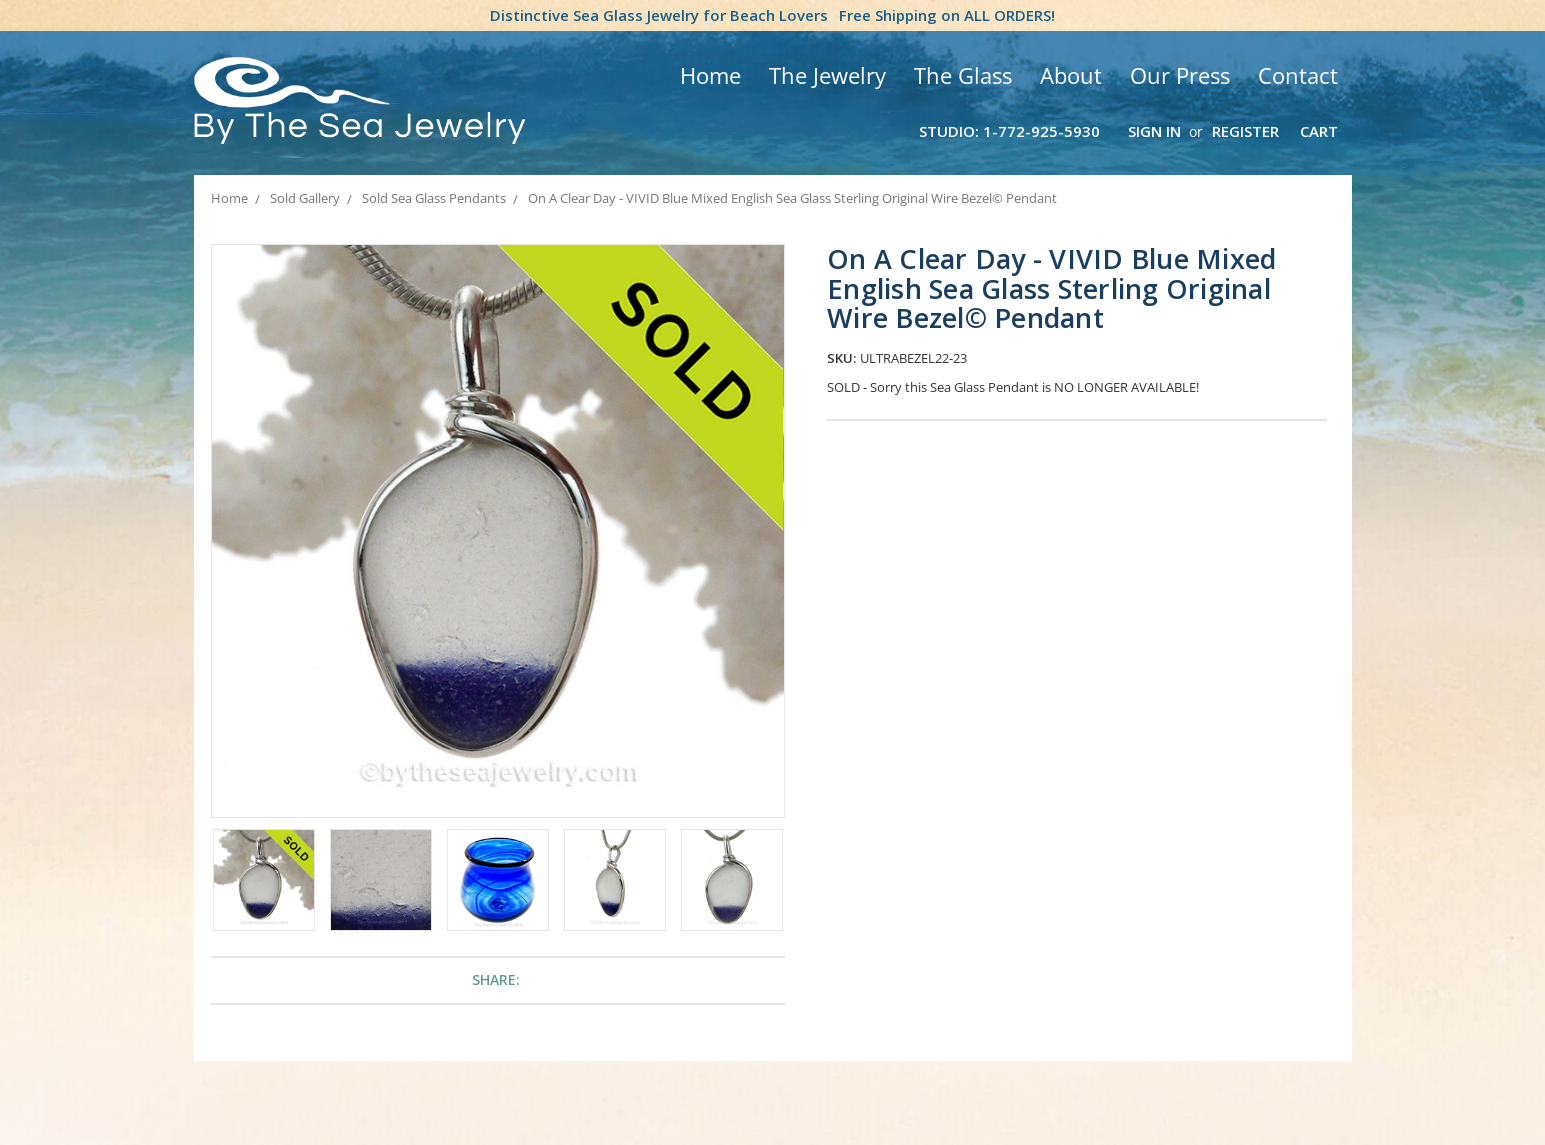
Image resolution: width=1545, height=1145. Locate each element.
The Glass (963, 75)
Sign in (1154, 131)
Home (710, 75)
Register (1245, 131)
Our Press (1180, 75)
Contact (1298, 75)
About (1071, 75)
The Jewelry (827, 75)
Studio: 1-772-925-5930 (1009, 131)
